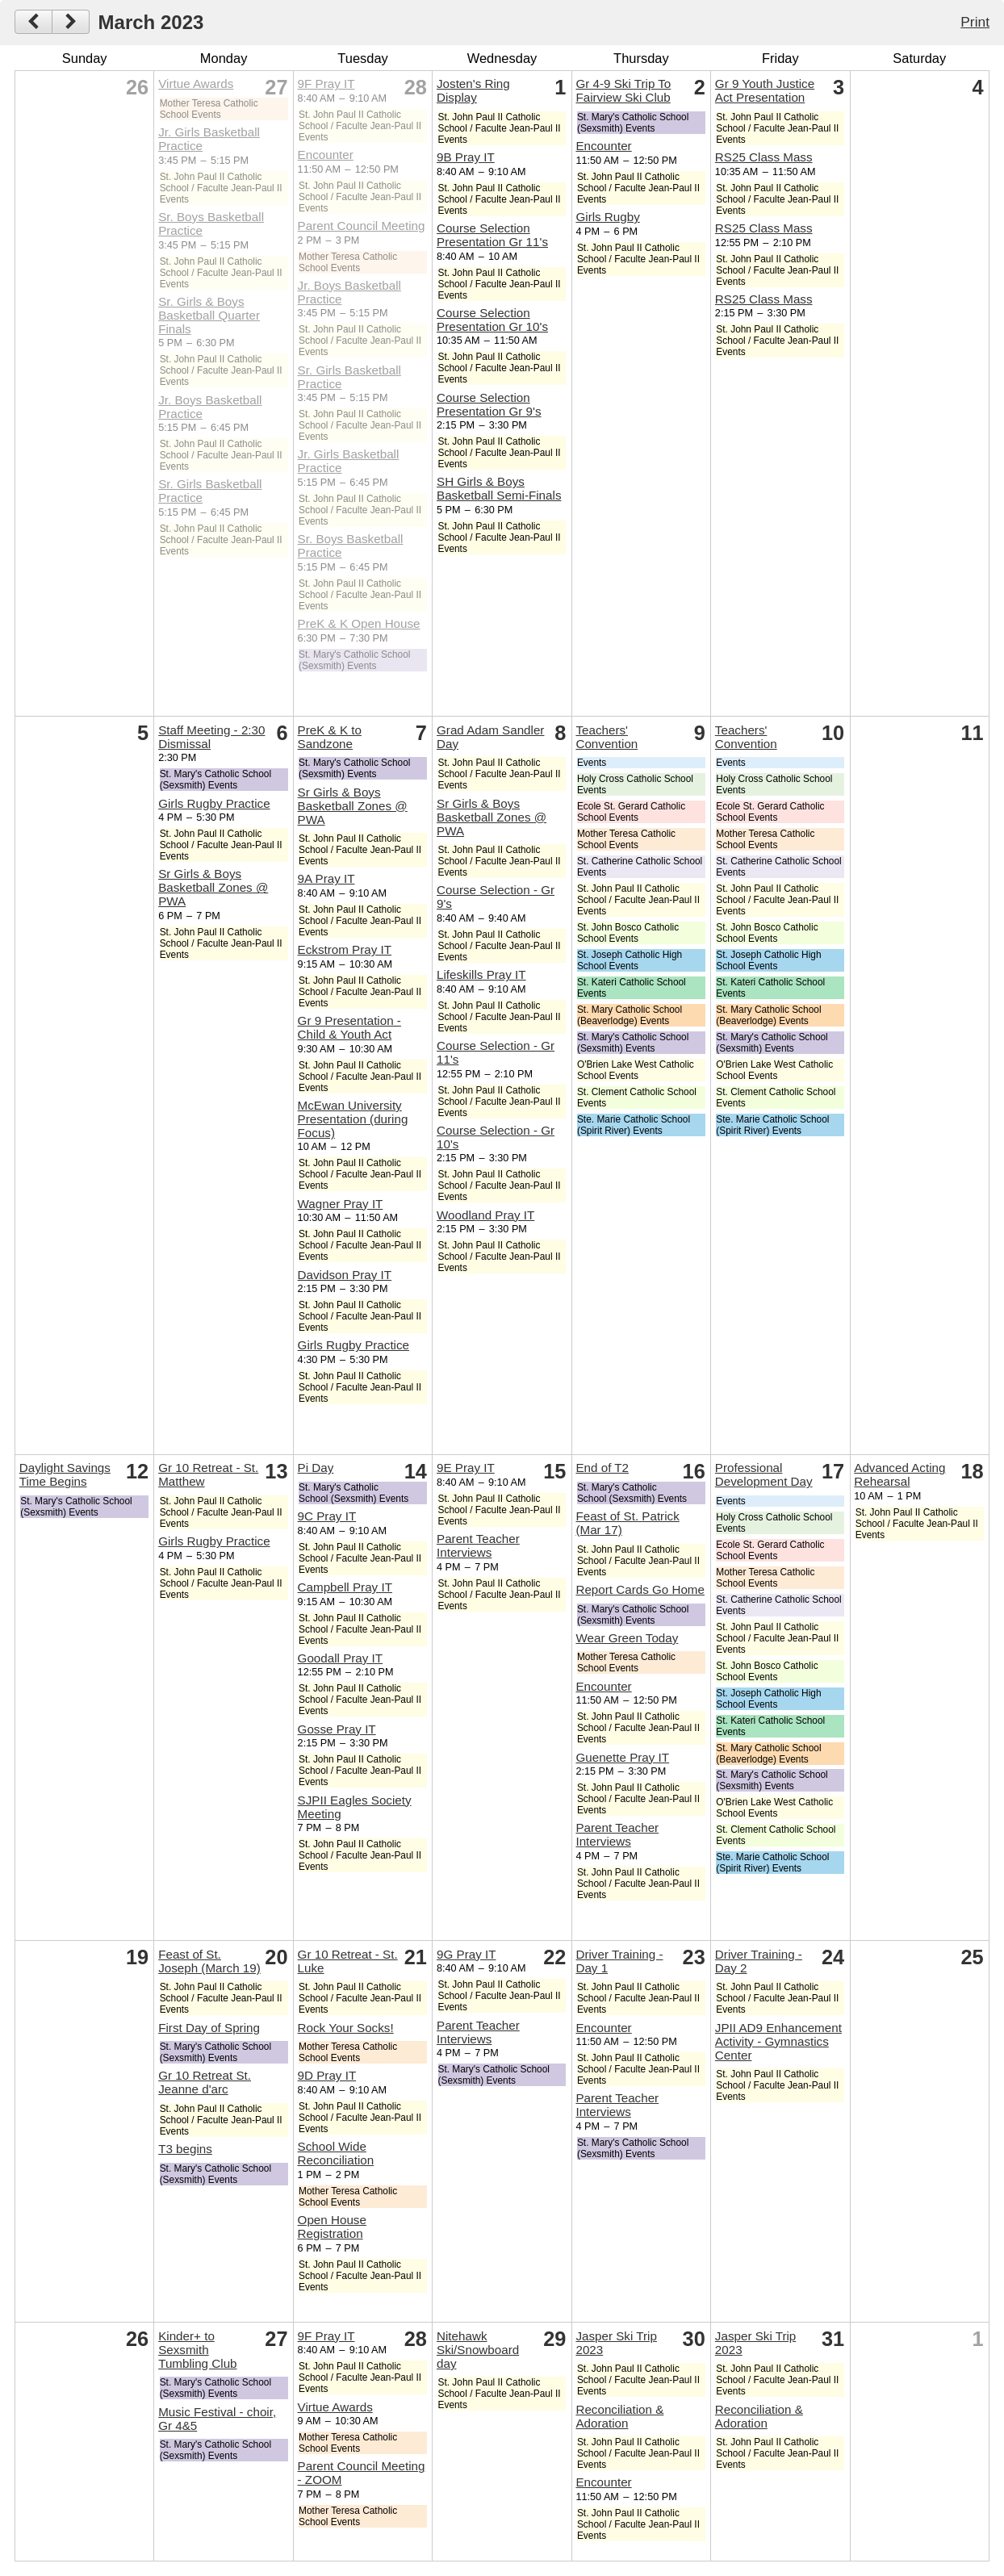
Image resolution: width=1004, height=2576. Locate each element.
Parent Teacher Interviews (478, 1545)
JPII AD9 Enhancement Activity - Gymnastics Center (778, 2041)
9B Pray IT (466, 157)
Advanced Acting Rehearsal (899, 1474)
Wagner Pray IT (340, 1204)
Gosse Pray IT (337, 1729)
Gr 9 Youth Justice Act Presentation (764, 90)
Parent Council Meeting (361, 225)
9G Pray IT (466, 1954)
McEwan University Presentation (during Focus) (353, 1119)
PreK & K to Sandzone (330, 737)
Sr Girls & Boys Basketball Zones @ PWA (213, 887)
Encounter (325, 154)
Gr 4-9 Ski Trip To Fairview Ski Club (623, 90)
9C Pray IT (327, 1516)
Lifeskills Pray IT (481, 974)
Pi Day (316, 1467)
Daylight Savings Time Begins (65, 1474)
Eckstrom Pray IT (344, 949)
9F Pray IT (326, 83)
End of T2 (602, 1467)
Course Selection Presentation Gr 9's (489, 404)
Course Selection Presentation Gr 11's (492, 235)
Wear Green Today (626, 1638)
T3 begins (185, 2149)
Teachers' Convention (606, 737)
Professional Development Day (764, 1474)
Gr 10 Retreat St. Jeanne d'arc (204, 2082)
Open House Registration (332, 2226)
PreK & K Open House (359, 623)
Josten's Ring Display (473, 90)
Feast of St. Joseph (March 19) (209, 1961)
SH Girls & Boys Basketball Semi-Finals (499, 488)
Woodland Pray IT (485, 1215)
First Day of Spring (209, 2027)
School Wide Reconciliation (336, 2153)
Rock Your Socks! (346, 2027)
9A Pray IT (326, 878)
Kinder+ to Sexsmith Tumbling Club (197, 2349)
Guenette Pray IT (622, 1757)
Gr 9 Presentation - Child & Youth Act (349, 1027)
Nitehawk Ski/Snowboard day (478, 2349)
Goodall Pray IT (340, 1658)
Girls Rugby (607, 217)
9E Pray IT (466, 1467)
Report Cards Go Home (640, 1589)
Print (974, 22)
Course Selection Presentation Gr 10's (492, 319)
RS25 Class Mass (764, 157)
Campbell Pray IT (345, 1587)
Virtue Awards (195, 83)
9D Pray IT (327, 2075)
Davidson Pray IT (344, 1275)
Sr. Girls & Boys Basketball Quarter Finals (209, 315)
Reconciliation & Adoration (619, 2416)
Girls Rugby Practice (214, 803)
